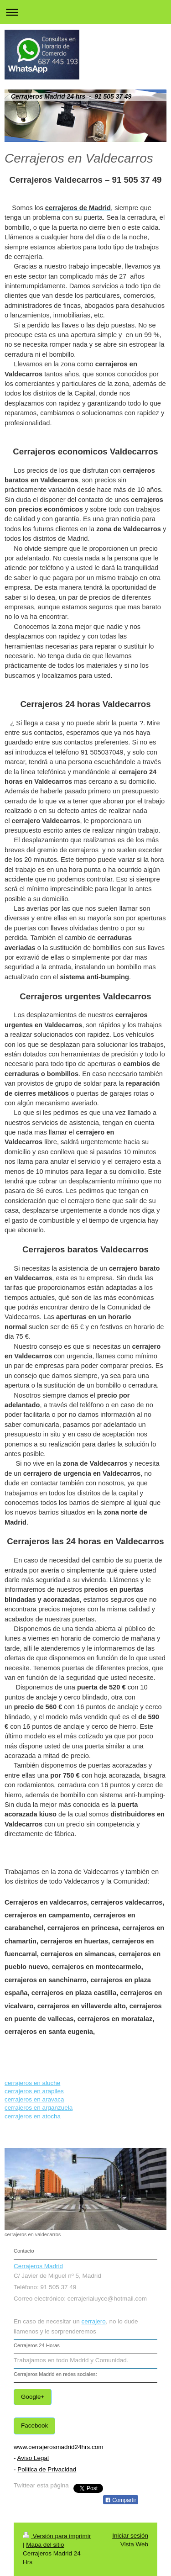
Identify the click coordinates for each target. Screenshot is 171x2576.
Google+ (32, 2396)
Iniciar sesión (130, 2535)
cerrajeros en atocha (33, 2116)
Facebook (34, 2425)
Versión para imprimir (57, 2536)
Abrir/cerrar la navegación (85, 12)
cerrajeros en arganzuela (39, 2107)
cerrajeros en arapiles (34, 2091)
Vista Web (134, 2544)
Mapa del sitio (45, 2544)
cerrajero (94, 2321)
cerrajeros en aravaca (34, 2099)
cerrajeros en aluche (32, 2083)
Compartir (120, 2500)
